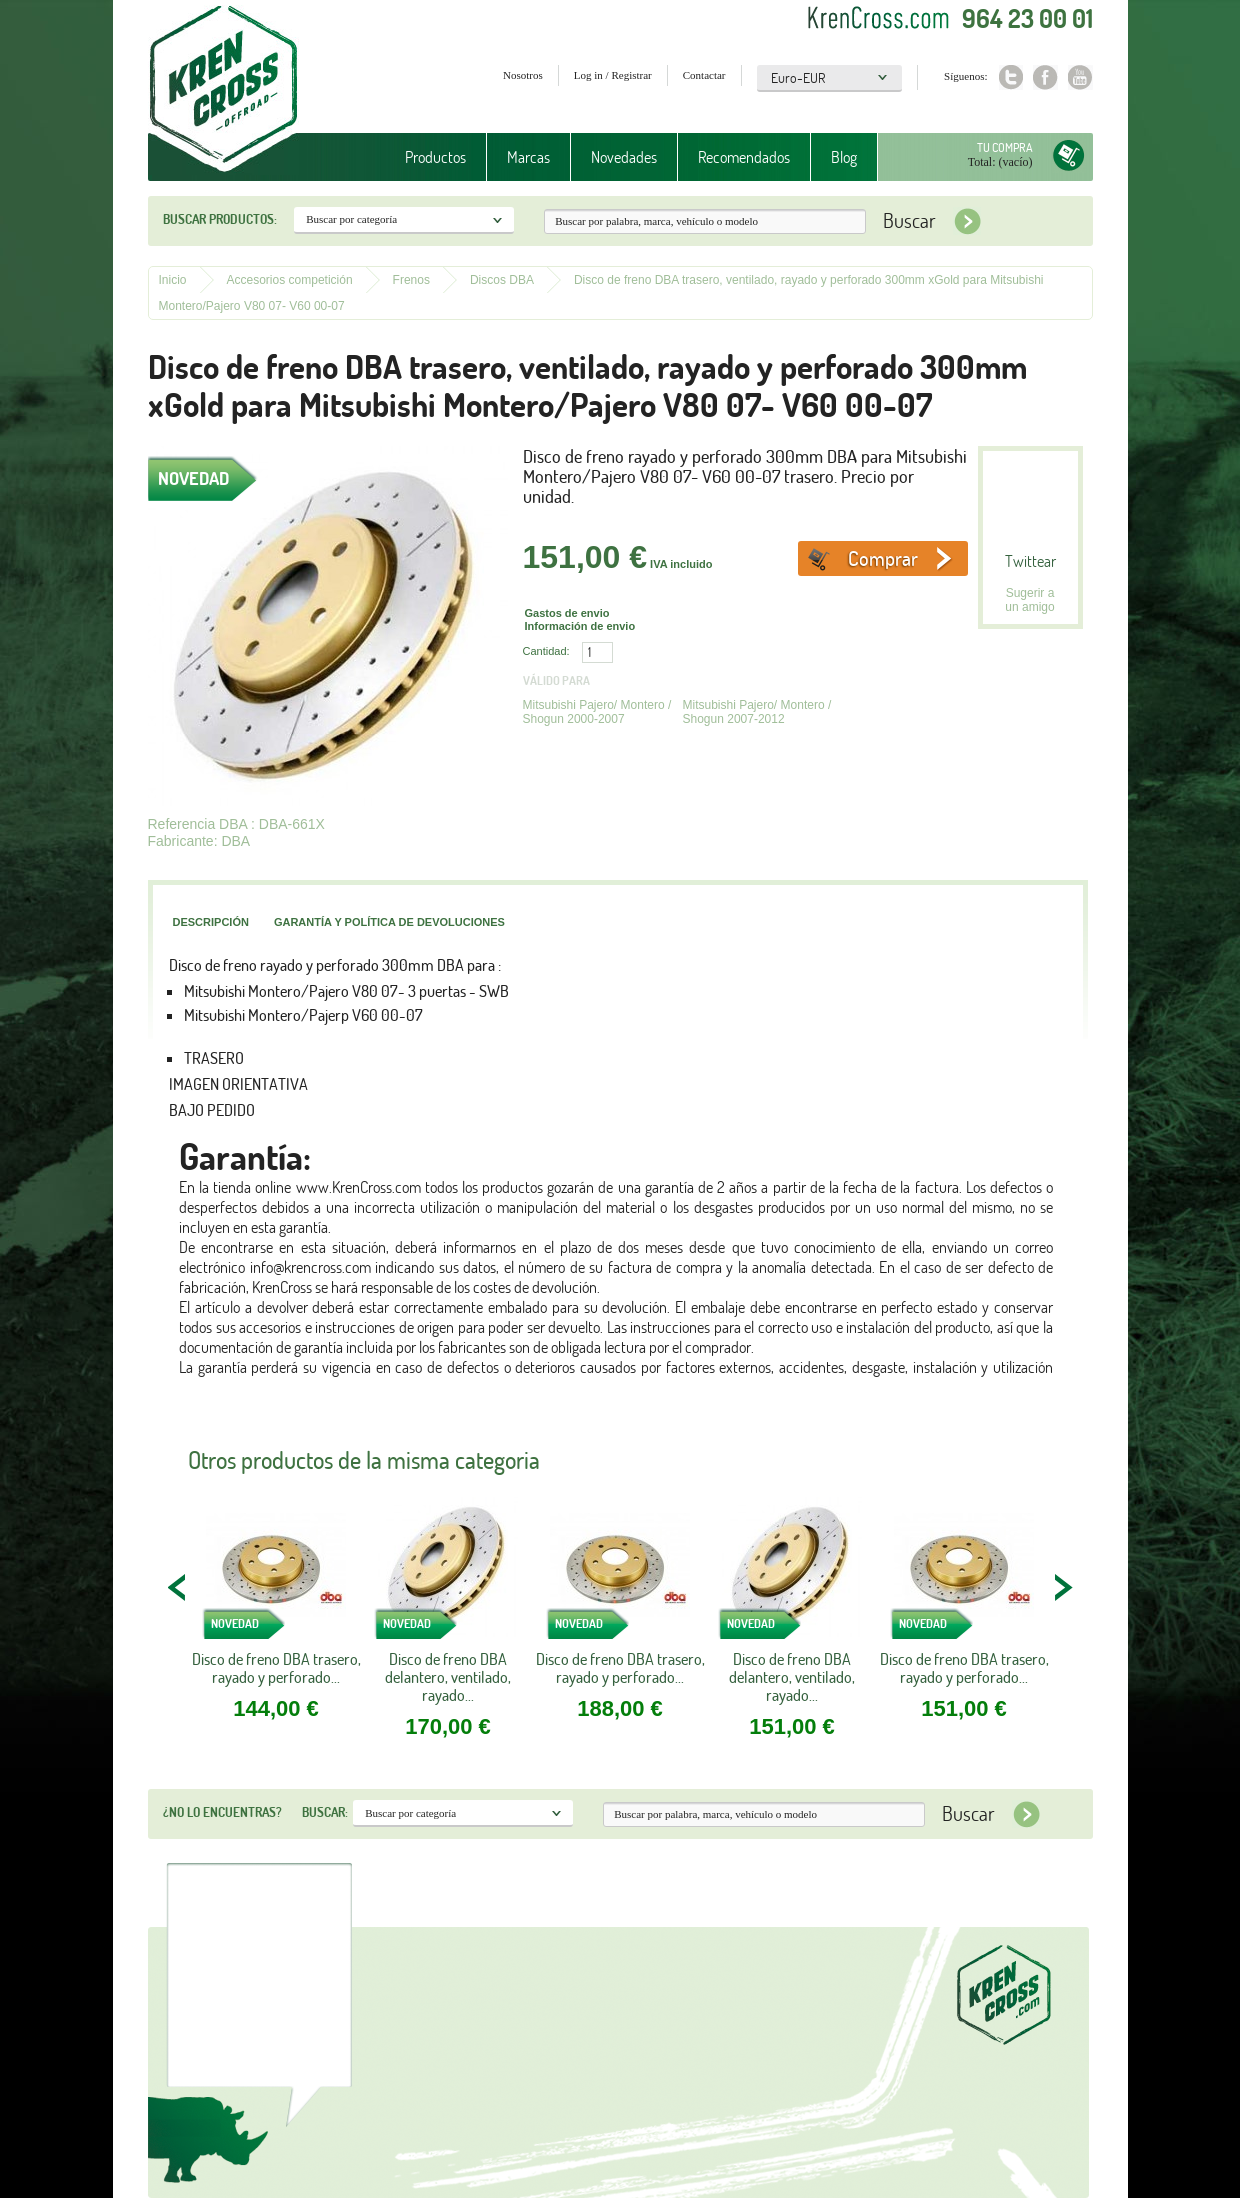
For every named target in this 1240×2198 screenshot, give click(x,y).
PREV (178, 1587)
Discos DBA (502, 280)
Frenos (411, 280)
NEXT (1063, 1587)
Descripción (211, 922)
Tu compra (1005, 147)
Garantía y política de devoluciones (389, 922)
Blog (844, 157)
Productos (435, 157)
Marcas (528, 157)
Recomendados (744, 157)
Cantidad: (546, 651)
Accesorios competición (290, 280)
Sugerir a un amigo (1029, 600)
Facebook (1045, 77)
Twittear (1030, 561)
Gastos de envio (567, 613)
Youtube (1080, 77)
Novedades (624, 157)
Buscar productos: (220, 219)
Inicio (173, 280)
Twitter (1010, 77)
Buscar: (325, 1812)
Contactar (704, 75)
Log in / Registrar (613, 75)
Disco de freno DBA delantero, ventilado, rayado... (448, 1677)
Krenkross (223, 90)
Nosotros (523, 75)
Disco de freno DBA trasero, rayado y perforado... (276, 1668)
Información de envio (580, 626)
